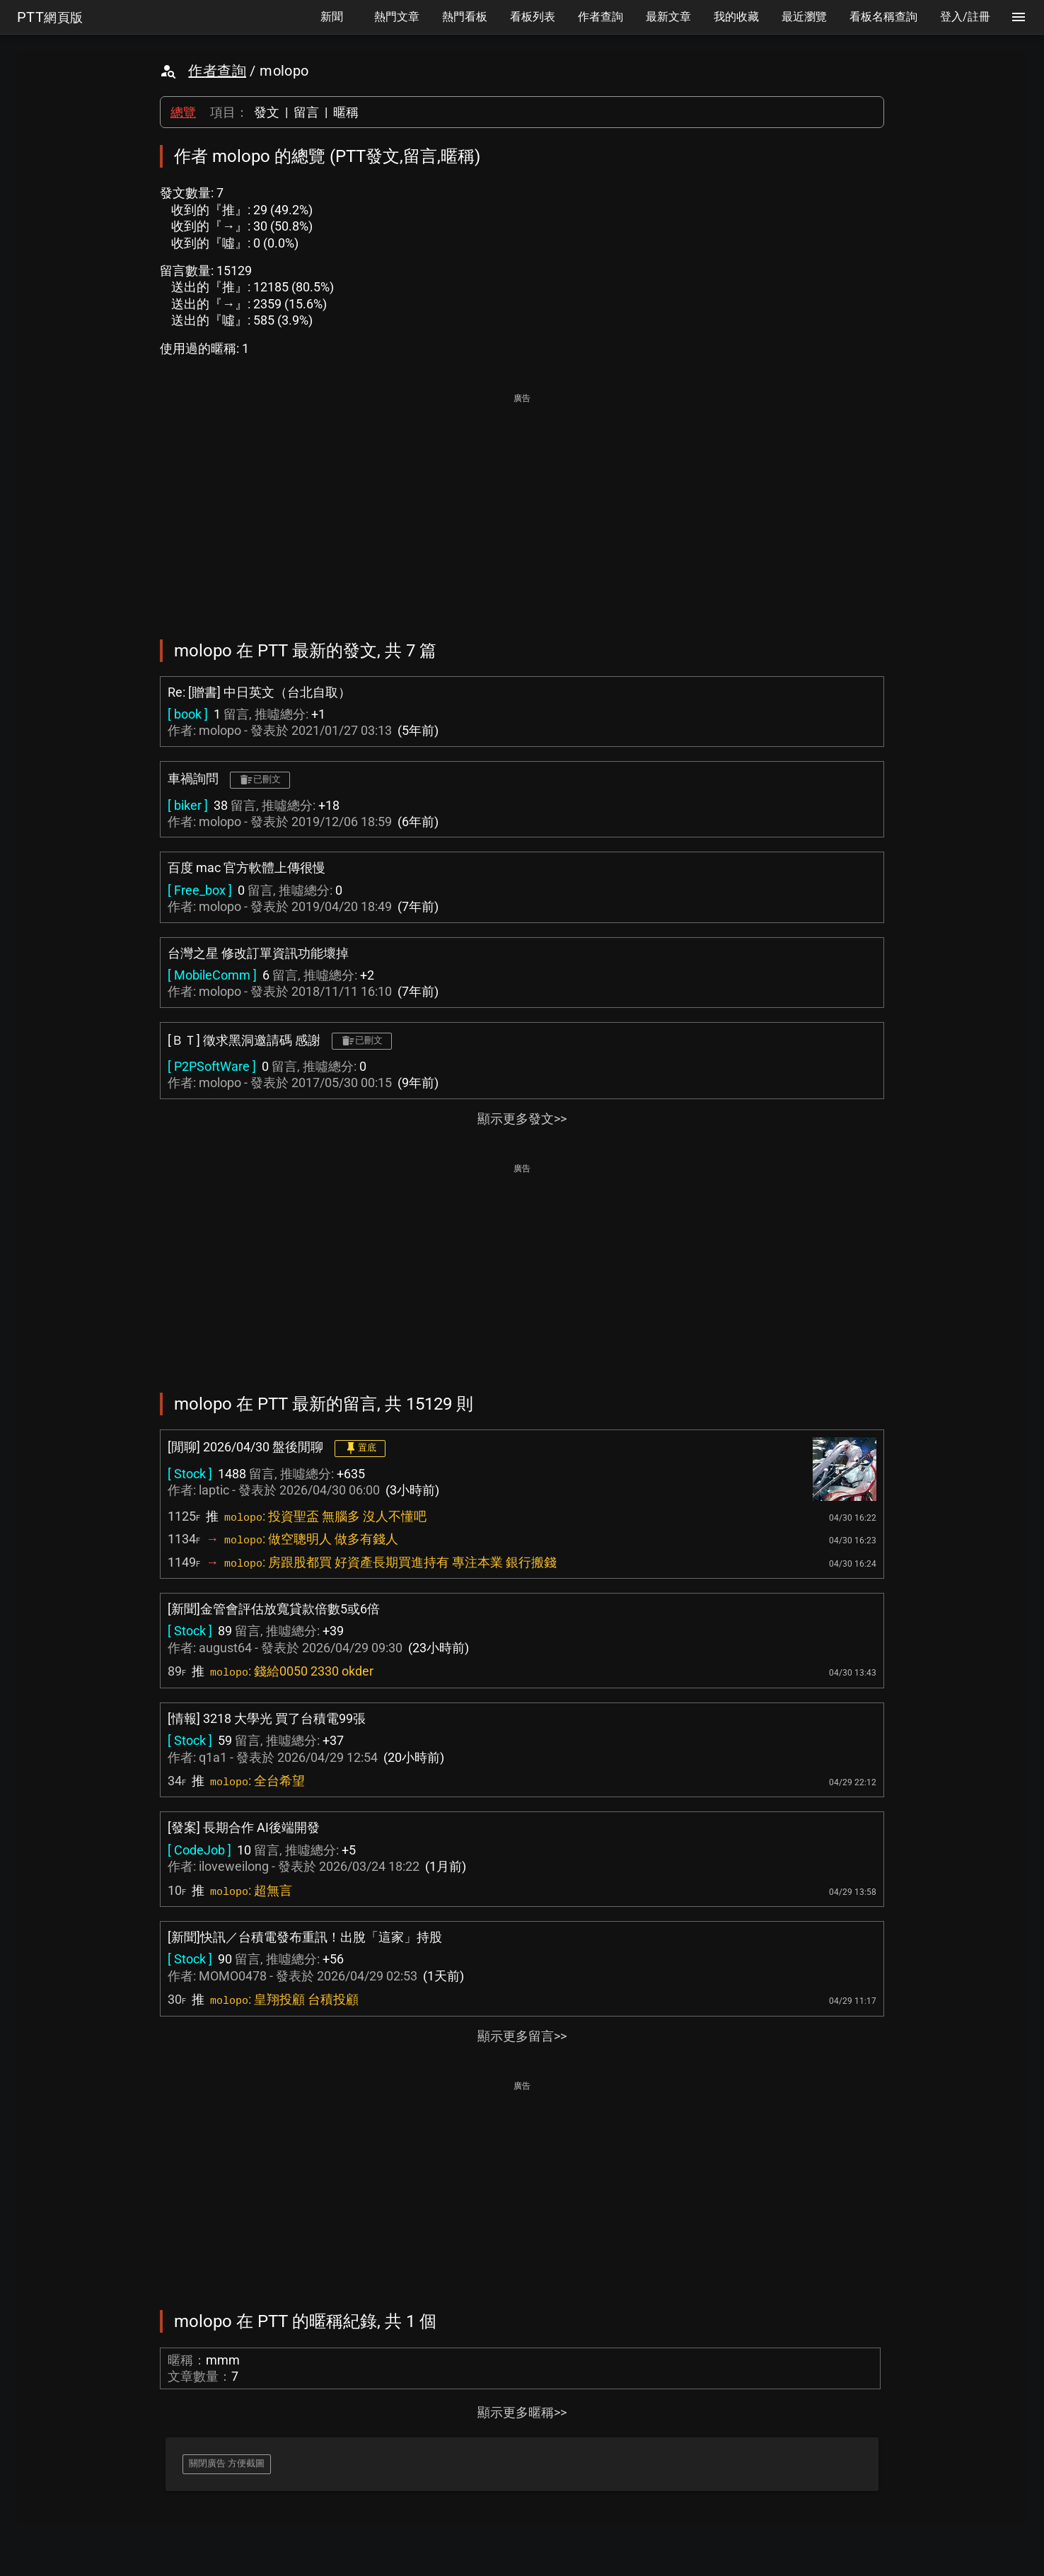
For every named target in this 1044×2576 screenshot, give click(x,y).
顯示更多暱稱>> (522, 2412)
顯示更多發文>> (522, 1118)
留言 (306, 112)
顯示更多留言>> (522, 2036)
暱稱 (346, 112)
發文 (266, 112)
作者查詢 (217, 70)
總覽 (183, 112)
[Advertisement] (522, 506)
